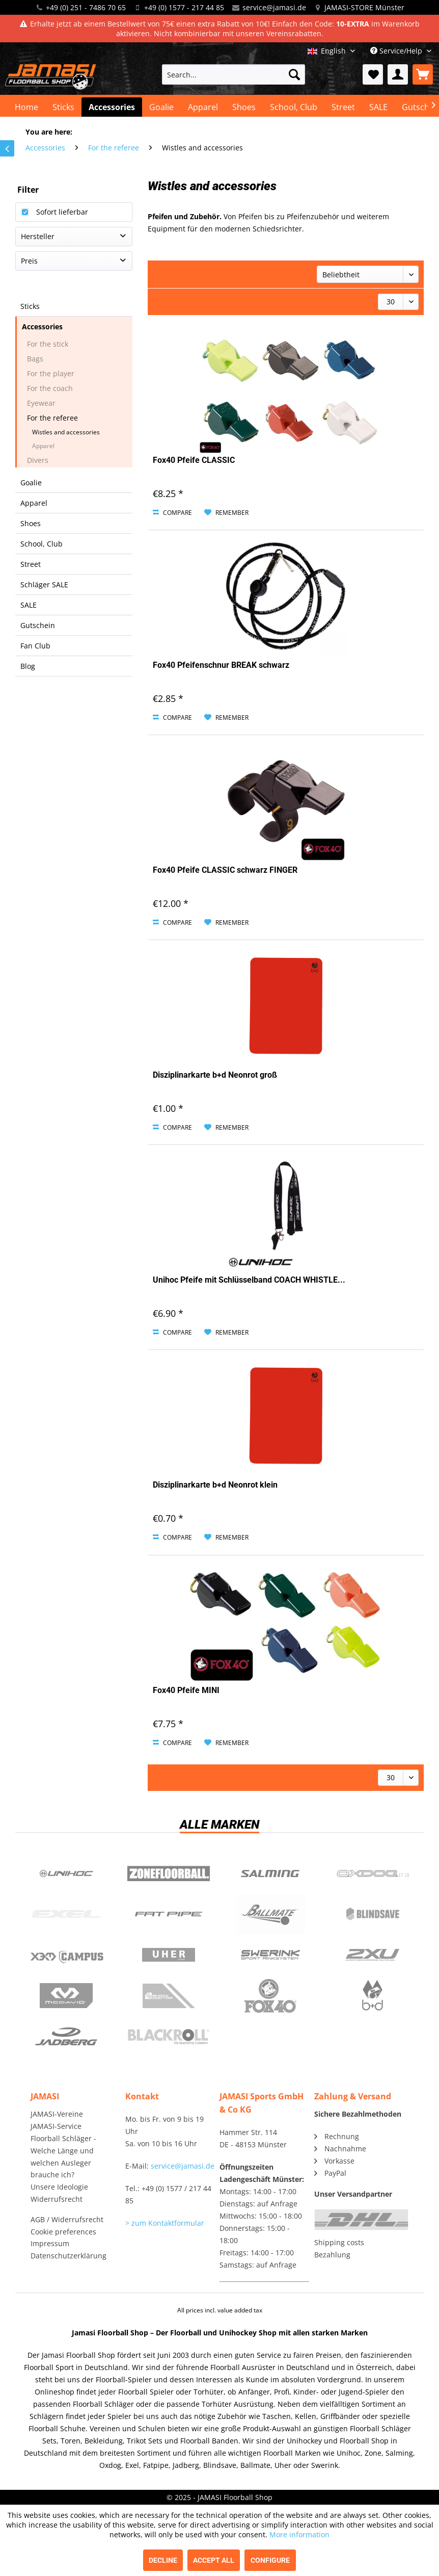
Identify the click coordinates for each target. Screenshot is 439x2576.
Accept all (213, 2560)
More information (299, 2534)
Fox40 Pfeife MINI (186, 1690)
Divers (37, 460)
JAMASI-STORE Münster (364, 7)
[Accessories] (111, 107)
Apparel (43, 445)
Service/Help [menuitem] (397, 51)
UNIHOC (66, 1873)
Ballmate (271, 1914)
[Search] (294, 74)
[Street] (343, 107)
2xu (373, 1955)
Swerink (271, 1955)
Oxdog (373, 1873)
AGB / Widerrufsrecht (67, 2219)
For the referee (52, 418)
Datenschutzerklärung (68, 2255)
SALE (28, 605)
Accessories (42, 326)
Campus (66, 1955)
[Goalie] (161, 107)
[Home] (26, 107)
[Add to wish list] (226, 513)
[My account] (398, 74)
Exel (66, 1914)
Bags (35, 358)
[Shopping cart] (423, 74)
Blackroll (169, 2036)
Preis (29, 261)
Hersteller (37, 236)
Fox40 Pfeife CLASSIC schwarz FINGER (225, 870)
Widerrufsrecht (57, 2199)
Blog (27, 666)
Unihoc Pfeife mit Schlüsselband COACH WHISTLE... (249, 1280)
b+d (373, 1995)
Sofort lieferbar (62, 212)
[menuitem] (233, 74)
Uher (169, 1955)
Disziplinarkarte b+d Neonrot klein (215, 1485)
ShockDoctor (169, 1995)
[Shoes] (244, 107)
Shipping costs (339, 2242)
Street (30, 564)
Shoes (30, 523)
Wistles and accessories (66, 432)
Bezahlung (332, 2254)
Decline (163, 2560)
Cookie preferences (63, 2231)
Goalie (31, 482)
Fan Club (35, 645)
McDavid (66, 1995)
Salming (271, 1873)
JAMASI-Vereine (57, 2114)
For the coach (50, 388)
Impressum (50, 2243)
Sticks (30, 306)
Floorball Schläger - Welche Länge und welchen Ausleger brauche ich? (63, 2156)
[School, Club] (293, 107)
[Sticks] (63, 107)
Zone (169, 1873)
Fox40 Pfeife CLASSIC (194, 460)
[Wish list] (373, 74)
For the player (50, 373)
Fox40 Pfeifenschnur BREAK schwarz (221, 665)
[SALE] (378, 107)
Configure (270, 2560)
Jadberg (66, 2036)
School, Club (41, 544)
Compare (172, 512)
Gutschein (37, 625)
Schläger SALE (44, 584)
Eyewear (41, 403)
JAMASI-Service (56, 2126)
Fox (271, 1995)
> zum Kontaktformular (164, 2223)
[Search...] (233, 74)
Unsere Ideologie (59, 2187)
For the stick (47, 344)
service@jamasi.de (274, 7)
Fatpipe (169, 1914)
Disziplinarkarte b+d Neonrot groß (215, 1075)
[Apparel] (203, 107)
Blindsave (373, 1914)
